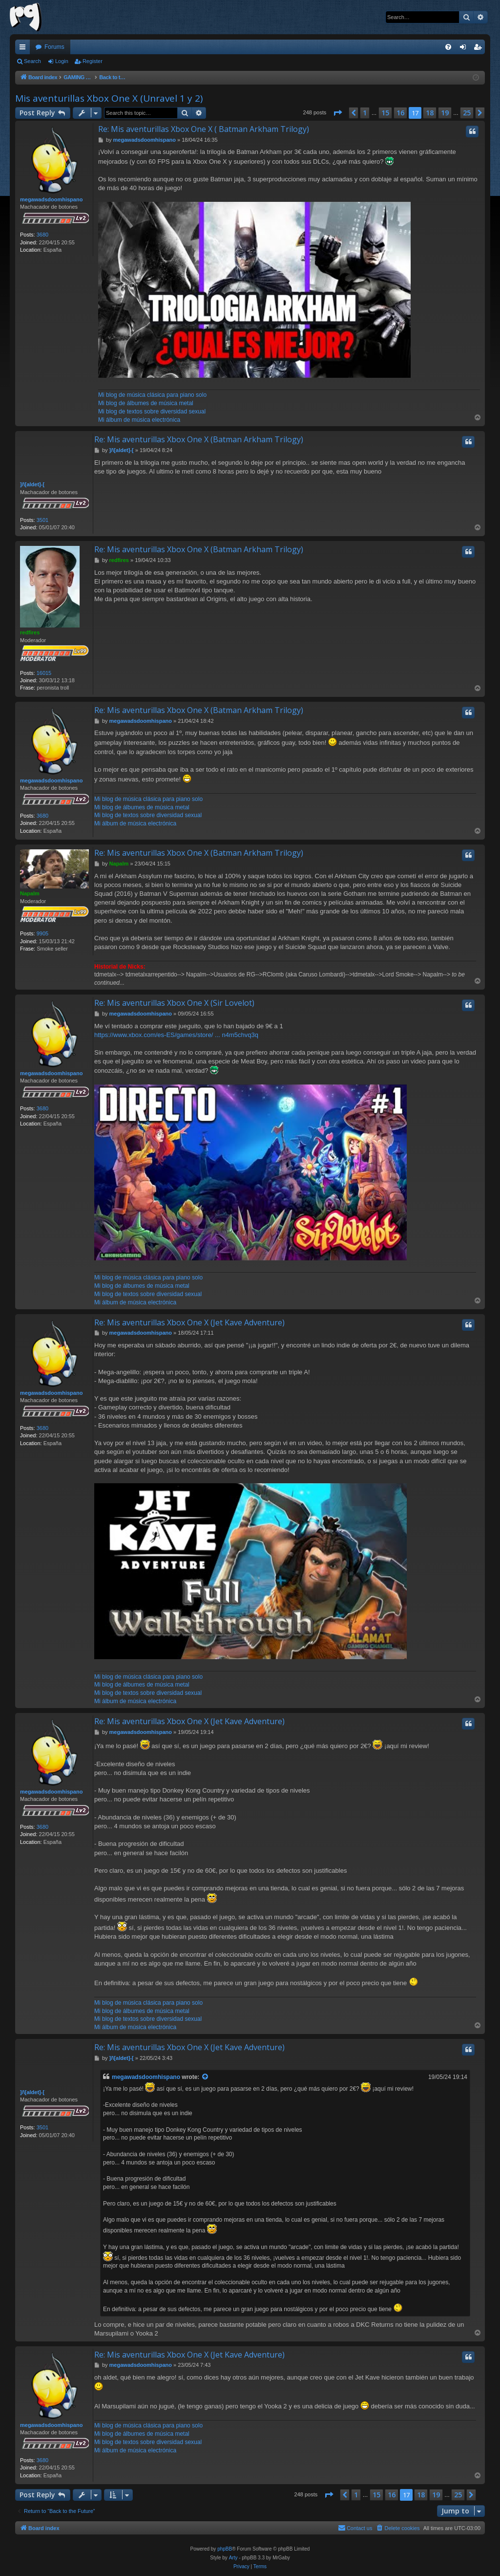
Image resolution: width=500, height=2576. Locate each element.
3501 (42, 520)
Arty (233, 2557)
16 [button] (400, 112)
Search (32, 61)
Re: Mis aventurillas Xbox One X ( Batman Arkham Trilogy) (203, 129)
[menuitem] (448, 47)
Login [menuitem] (465, 48)
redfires (30, 632)
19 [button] (445, 112)
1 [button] (365, 112)
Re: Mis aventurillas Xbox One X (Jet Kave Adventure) (189, 1322)
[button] (337, 113)
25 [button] (467, 112)
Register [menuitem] (480, 48)
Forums (54, 46)
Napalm (30, 893)
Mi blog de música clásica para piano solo (152, 394)
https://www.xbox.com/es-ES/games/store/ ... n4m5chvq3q (176, 1035)
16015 (44, 673)
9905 (42, 933)
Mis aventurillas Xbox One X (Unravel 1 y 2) (109, 98)
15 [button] (385, 112)
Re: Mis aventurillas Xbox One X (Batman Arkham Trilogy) (198, 439)
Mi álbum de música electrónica (139, 419)
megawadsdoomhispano (51, 199)
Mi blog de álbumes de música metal (145, 403)
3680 (42, 235)
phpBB (224, 2549)
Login (61, 61)
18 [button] (430, 112)
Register (93, 61)
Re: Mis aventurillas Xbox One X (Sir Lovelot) (174, 1003)
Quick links (24, 48)
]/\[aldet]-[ (32, 484)
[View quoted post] (205, 2077)
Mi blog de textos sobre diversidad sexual (152, 411)
